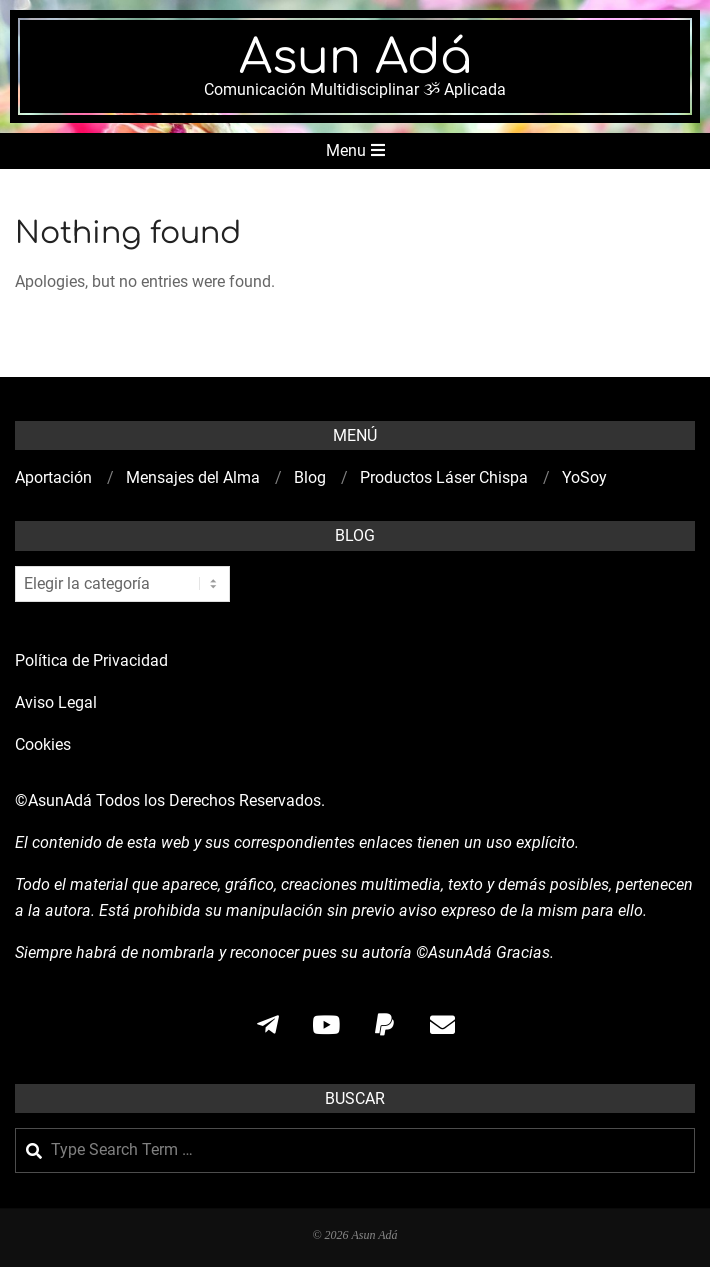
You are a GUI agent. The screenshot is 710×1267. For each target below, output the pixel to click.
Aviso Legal (56, 702)
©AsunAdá (53, 800)
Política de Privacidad (91, 660)
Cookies (45, 744)
